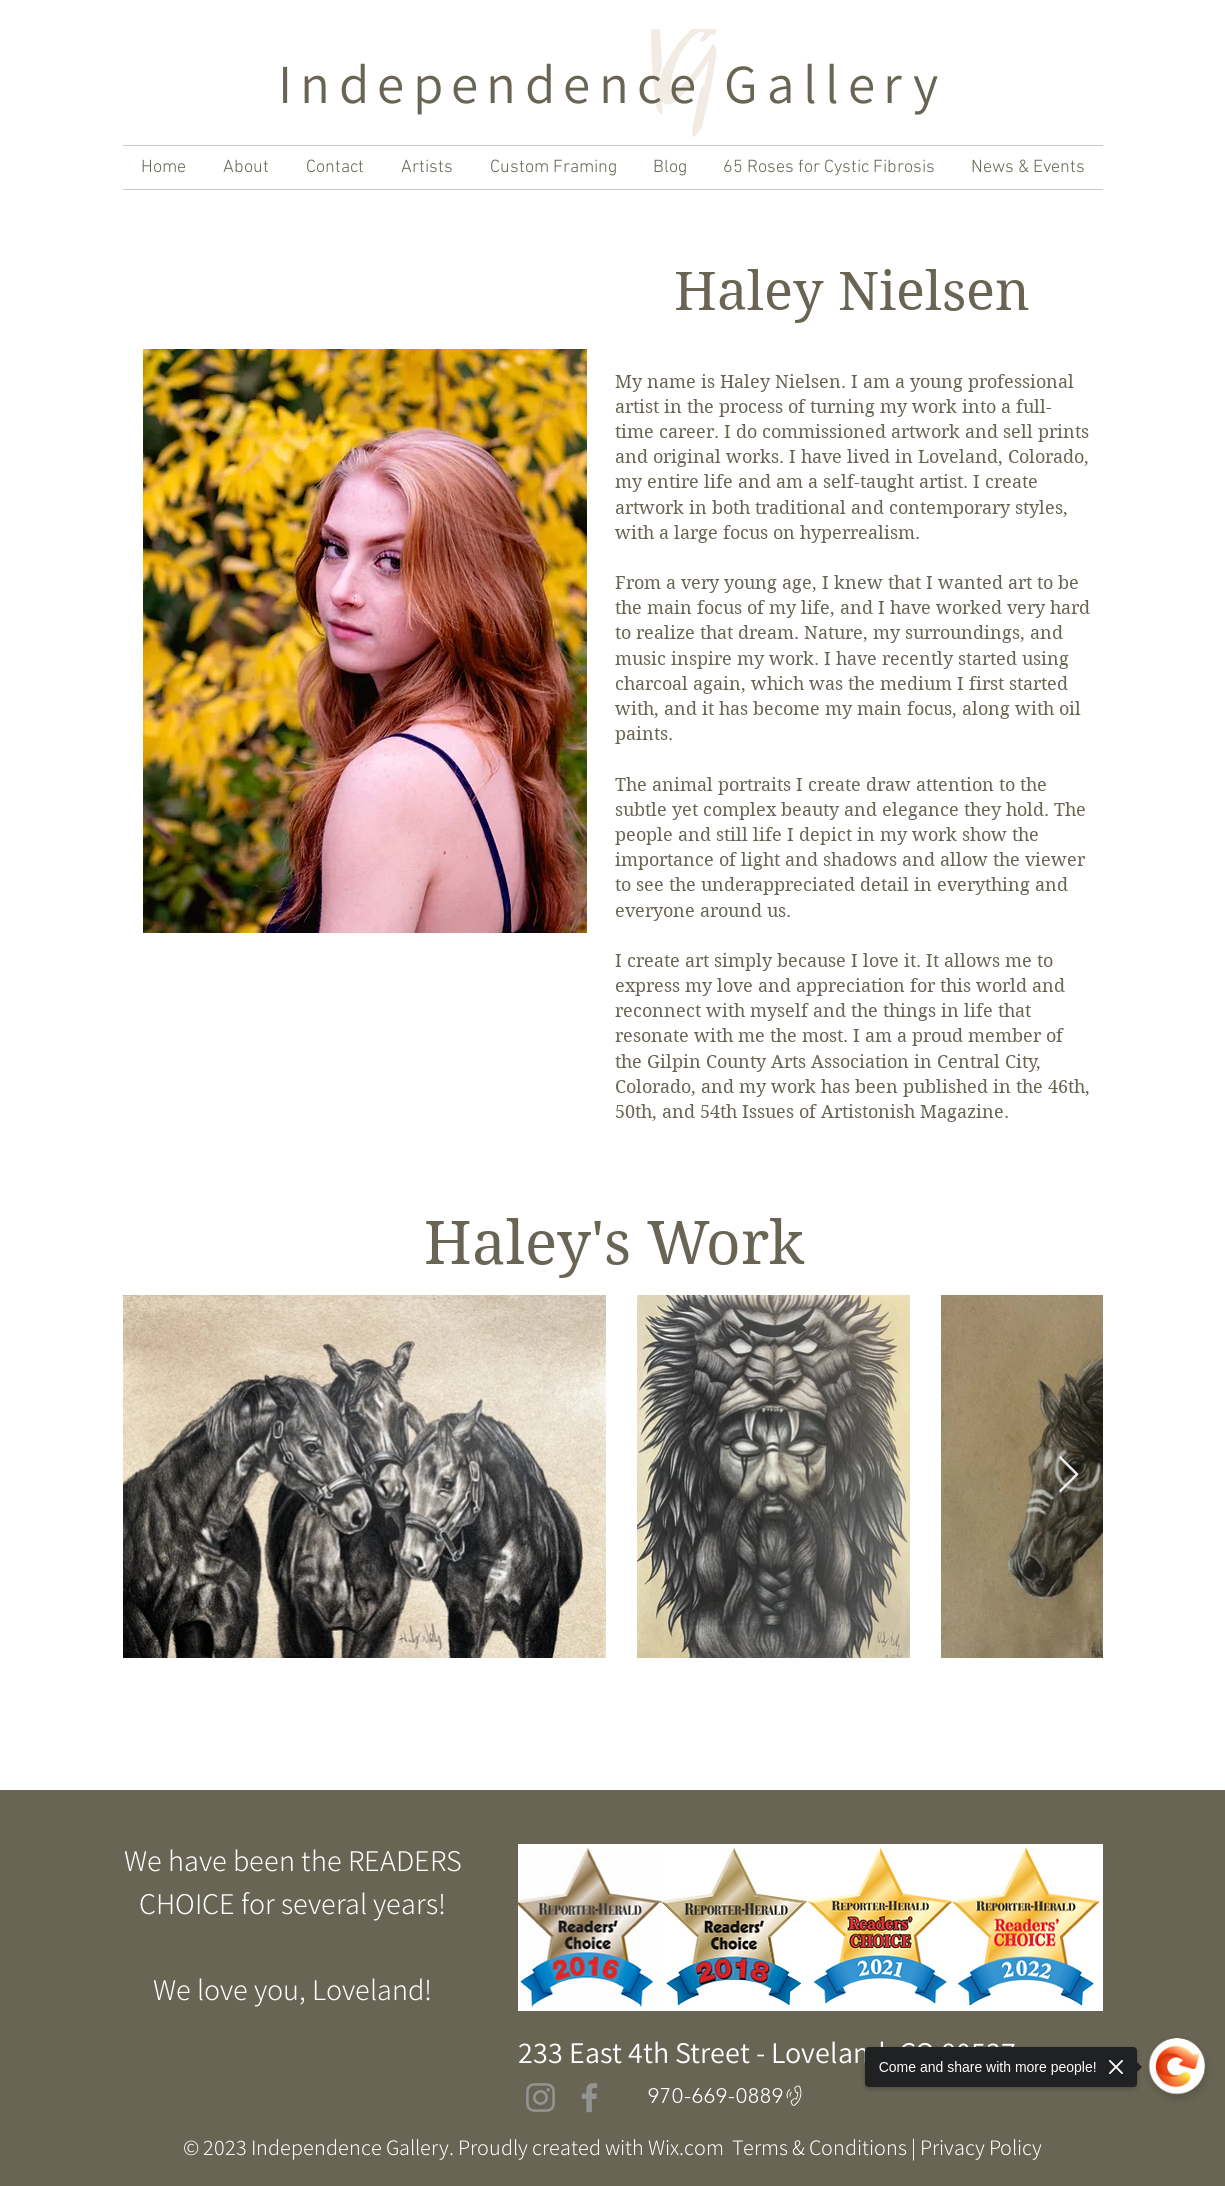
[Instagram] (540, 2097)
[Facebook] (589, 2097)
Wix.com (686, 2147)
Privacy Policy (981, 2147)
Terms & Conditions (819, 2147)
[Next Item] (1068, 1475)
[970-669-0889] (728, 2095)
